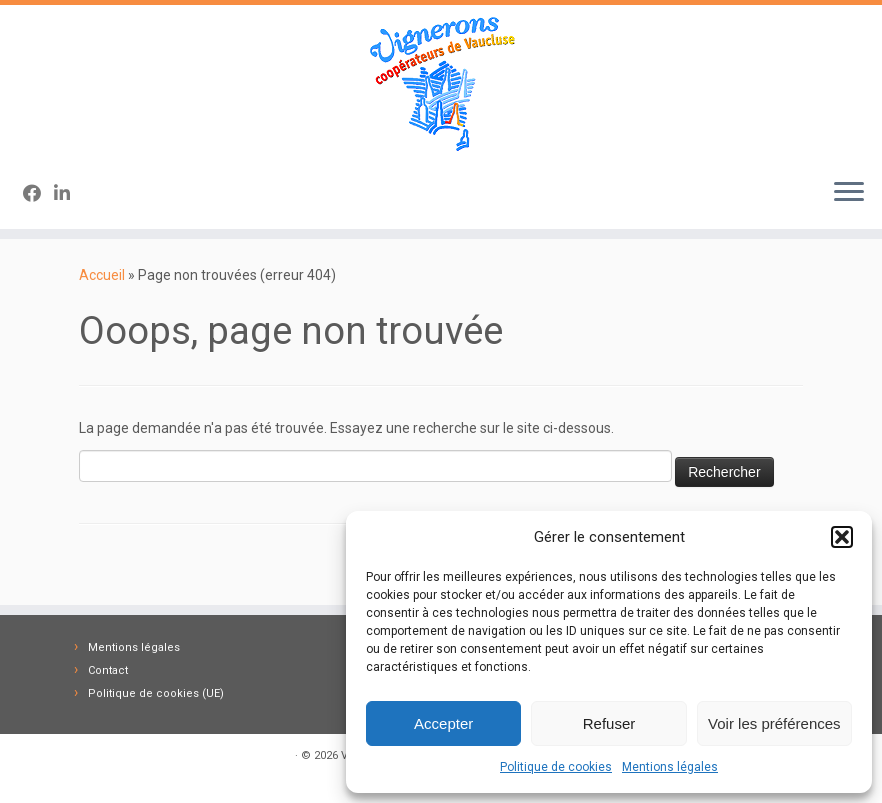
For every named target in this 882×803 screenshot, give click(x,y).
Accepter (443, 723)
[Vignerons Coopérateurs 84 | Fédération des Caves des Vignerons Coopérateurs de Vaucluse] (441, 83)
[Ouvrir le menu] (849, 193)
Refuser (609, 723)
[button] (842, 537)
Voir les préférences (774, 723)
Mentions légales (670, 767)
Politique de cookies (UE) (156, 693)
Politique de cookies (556, 767)
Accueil (102, 275)
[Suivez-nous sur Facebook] (38, 193)
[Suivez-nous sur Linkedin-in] (68, 193)
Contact (108, 670)
